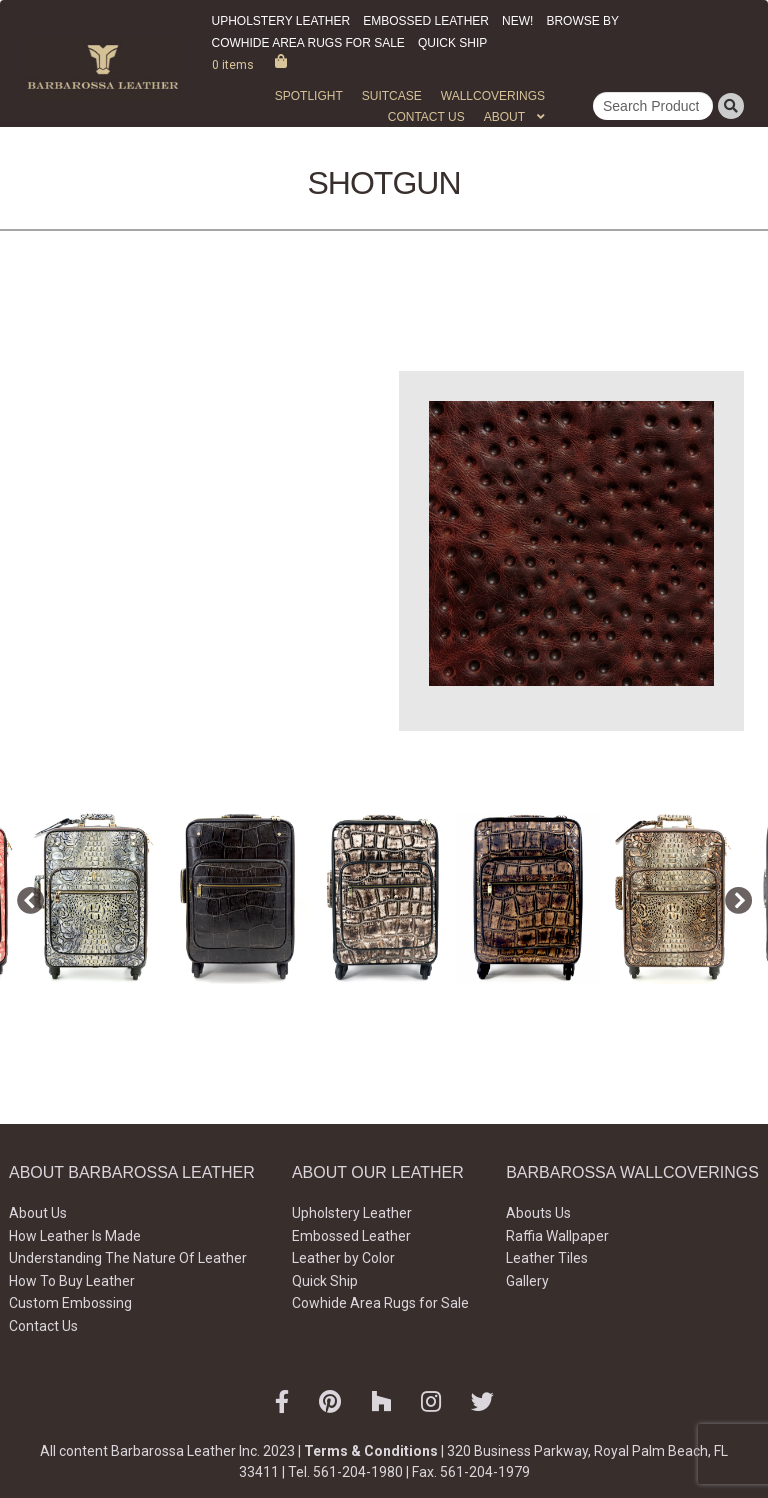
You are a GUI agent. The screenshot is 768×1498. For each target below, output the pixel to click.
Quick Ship (452, 43)
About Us (38, 1213)
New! (517, 21)
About (504, 117)
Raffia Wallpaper (557, 1236)
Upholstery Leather (281, 21)
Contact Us (426, 117)
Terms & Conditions (371, 1451)
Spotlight (309, 96)
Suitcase (392, 96)
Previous (25, 897)
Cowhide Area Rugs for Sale (308, 43)
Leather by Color (343, 1258)
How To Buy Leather (72, 1281)
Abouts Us (538, 1213)
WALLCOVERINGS (493, 96)
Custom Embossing (70, 1303)
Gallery (527, 1281)
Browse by (582, 21)
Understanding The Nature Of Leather (128, 1258)
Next (733, 897)
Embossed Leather (426, 21)
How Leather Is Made (75, 1236)
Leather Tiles (547, 1258)
